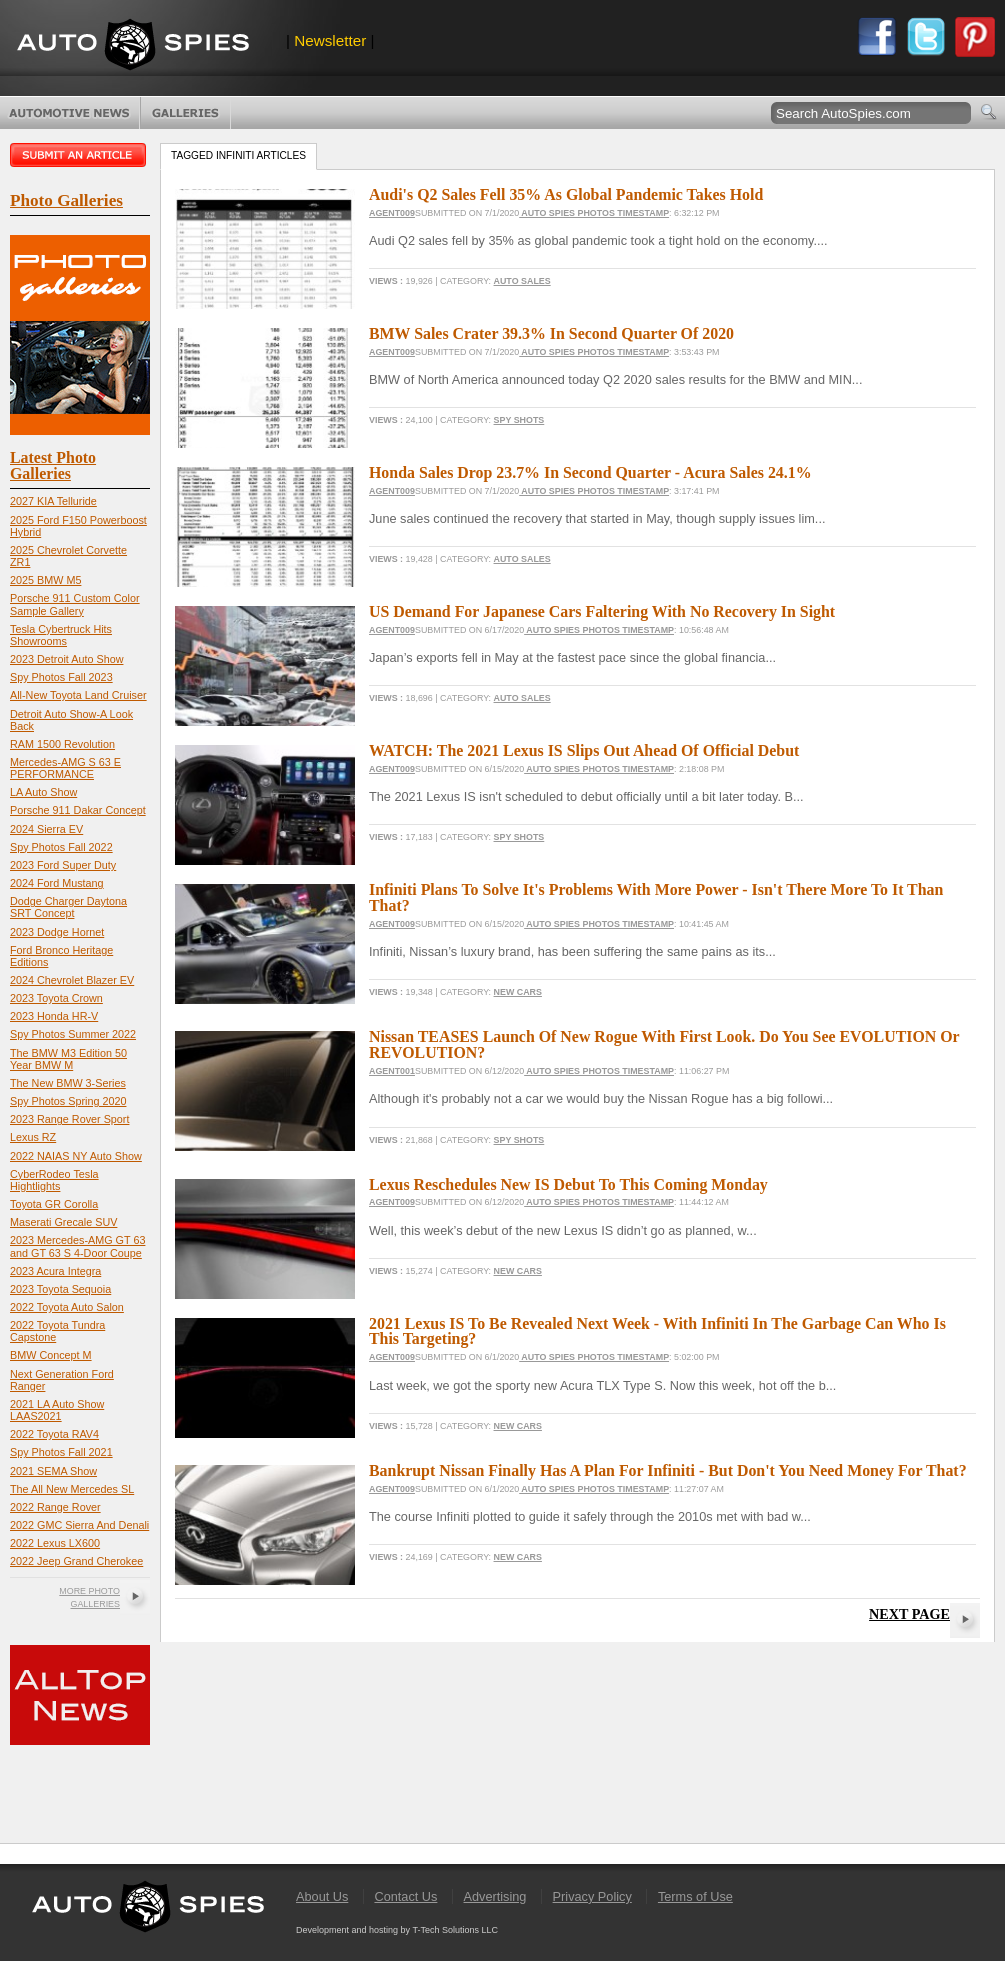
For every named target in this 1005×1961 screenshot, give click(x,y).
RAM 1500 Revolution (62, 744)
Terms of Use (695, 1896)
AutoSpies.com (133, 46)
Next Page (909, 1614)
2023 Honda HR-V (54, 1016)
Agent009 (392, 213)
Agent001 (392, 1071)
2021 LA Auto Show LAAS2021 (57, 1410)
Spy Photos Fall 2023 (61, 677)
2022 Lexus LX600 (55, 1543)
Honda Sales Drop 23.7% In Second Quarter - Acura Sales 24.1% (590, 472)
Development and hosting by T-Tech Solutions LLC (397, 1930)
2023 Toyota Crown (56, 998)
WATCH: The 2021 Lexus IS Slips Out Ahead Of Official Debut (584, 750)
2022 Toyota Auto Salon (67, 1307)
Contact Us (405, 1896)
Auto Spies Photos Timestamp (594, 213)
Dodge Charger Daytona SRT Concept (68, 907)
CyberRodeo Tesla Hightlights (54, 1180)
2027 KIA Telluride (53, 501)
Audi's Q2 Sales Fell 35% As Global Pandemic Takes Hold (566, 194)
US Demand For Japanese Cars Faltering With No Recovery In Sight (602, 611)
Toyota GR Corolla (54, 1204)
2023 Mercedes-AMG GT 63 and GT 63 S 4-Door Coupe (77, 1246)
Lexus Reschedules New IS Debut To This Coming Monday (568, 1184)
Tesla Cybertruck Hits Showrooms (61, 635)
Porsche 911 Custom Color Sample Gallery (75, 604)
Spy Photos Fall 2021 (61, 1452)
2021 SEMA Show (53, 1471)
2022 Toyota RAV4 (54, 1434)
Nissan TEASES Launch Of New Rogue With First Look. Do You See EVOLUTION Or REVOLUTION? (664, 1044)
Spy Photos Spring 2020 (68, 1101)
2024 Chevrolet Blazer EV (72, 980)
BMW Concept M (51, 1355)
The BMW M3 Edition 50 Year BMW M (68, 1059)
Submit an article (80, 155)
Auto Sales (522, 281)
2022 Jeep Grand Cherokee (76, 1561)
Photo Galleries (185, 113)
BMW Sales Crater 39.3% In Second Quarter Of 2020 (551, 333)
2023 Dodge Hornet (57, 932)
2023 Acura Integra (55, 1271)
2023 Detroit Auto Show (66, 659)
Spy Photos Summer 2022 (73, 1034)
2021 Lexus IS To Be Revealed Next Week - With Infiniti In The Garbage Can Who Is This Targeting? (657, 1331)
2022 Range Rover (55, 1507)
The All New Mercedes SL (72, 1489)
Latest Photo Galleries (53, 465)
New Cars (518, 992)
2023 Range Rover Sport (69, 1119)
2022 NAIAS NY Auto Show (76, 1156)
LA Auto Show (43, 792)
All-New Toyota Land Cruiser (78, 695)
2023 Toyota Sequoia (60, 1289)
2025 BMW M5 (45, 580)
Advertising (495, 1896)
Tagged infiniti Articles (238, 155)
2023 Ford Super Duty (63, 865)
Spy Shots (519, 420)
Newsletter (330, 40)
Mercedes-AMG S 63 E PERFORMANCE (65, 768)
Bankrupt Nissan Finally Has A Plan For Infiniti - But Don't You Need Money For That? (668, 1470)
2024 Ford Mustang (57, 883)
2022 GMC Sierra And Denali (79, 1525)
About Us (322, 1896)
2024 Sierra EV (46, 829)
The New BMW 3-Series (68, 1083)
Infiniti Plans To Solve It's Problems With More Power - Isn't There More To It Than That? (656, 897)
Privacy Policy (592, 1896)
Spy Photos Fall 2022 (61, 847)
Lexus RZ (33, 1137)
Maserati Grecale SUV (63, 1222)
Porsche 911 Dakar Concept (78, 810)
